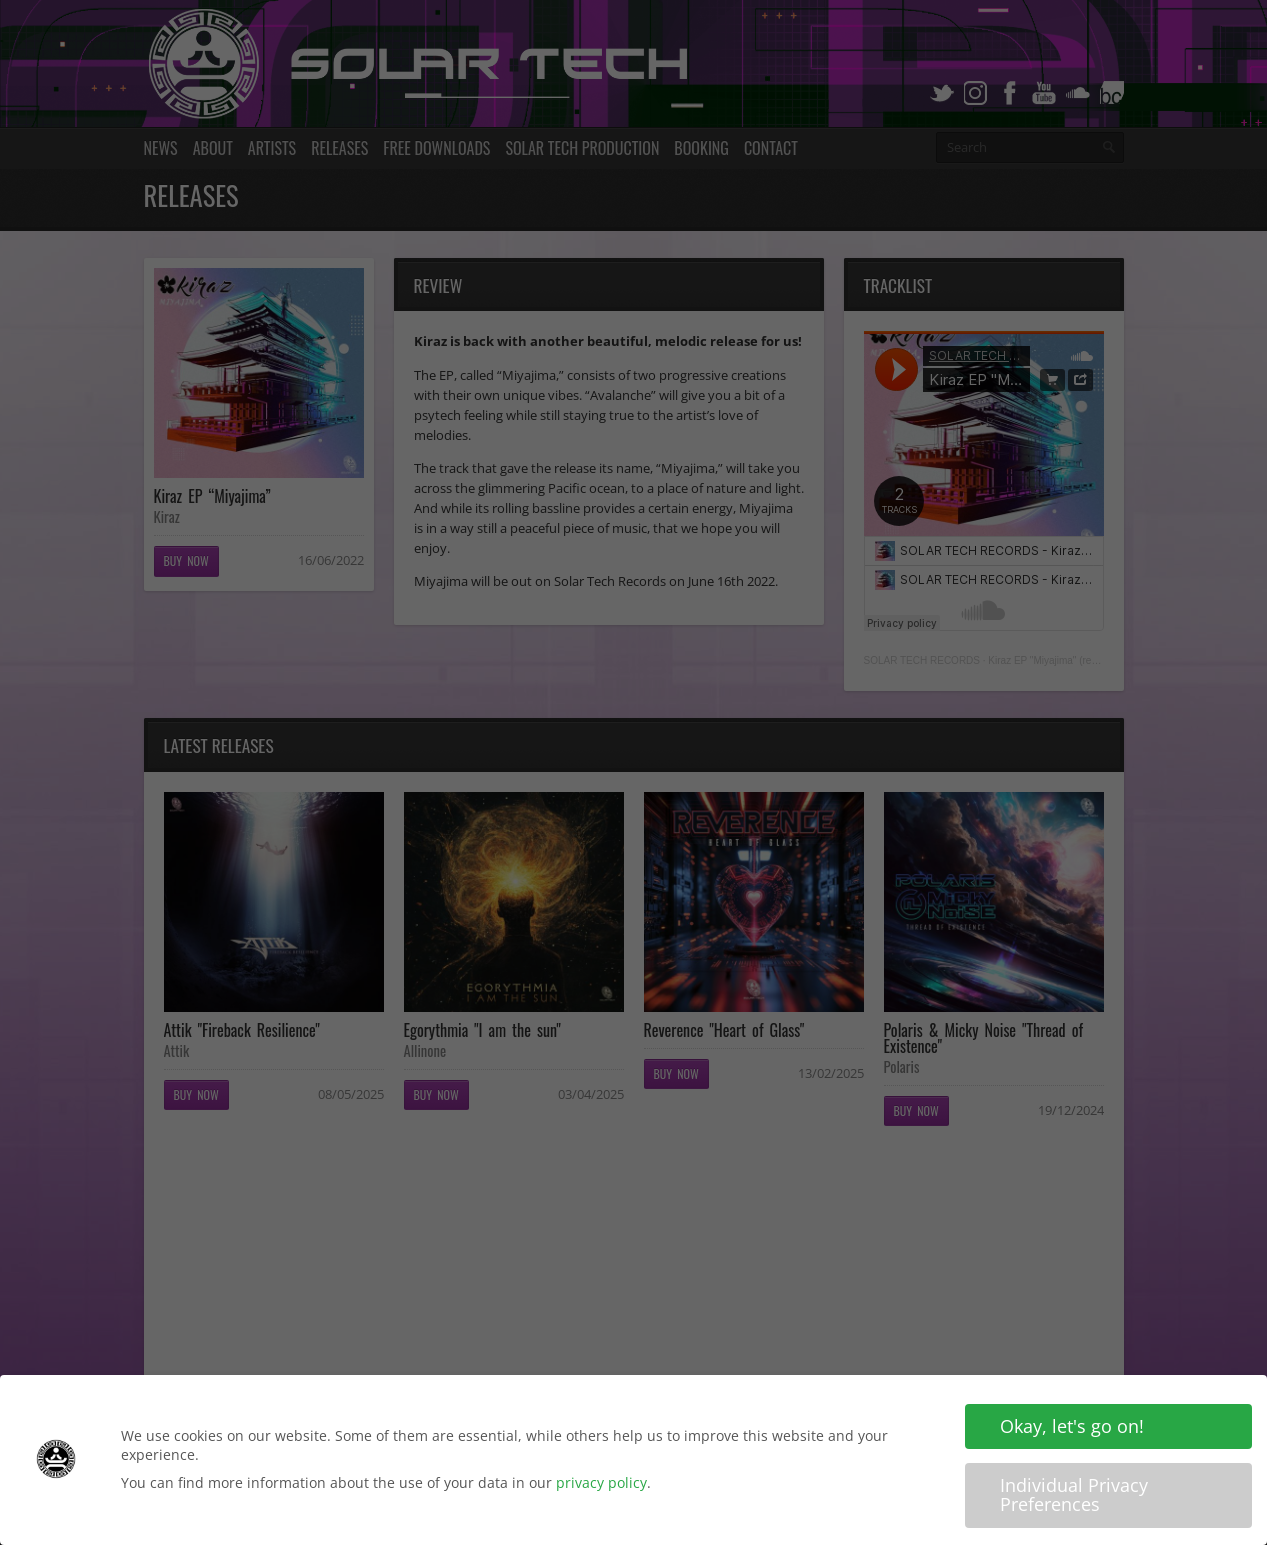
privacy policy (601, 1482)
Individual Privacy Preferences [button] (1074, 1495)
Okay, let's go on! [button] (1072, 1426)
